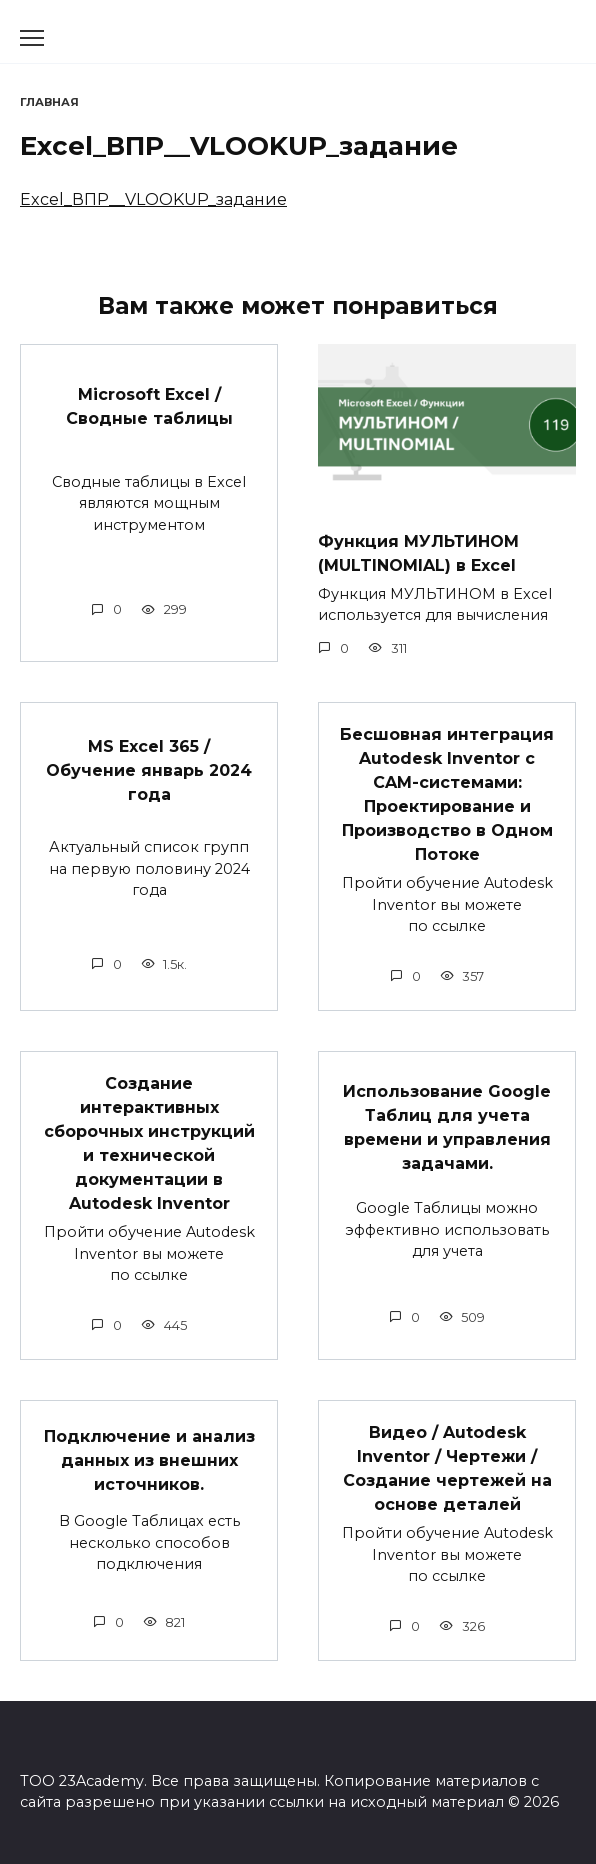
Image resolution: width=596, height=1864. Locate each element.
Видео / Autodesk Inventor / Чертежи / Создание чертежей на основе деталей (447, 1468)
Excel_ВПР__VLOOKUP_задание (153, 199)
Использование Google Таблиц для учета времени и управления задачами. (447, 1127)
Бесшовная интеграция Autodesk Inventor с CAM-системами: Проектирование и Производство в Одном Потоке (447, 794)
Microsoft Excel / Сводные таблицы (149, 405)
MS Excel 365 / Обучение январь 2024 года (149, 770)
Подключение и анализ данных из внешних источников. (149, 1460)
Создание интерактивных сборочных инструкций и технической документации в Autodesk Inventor (149, 1143)
